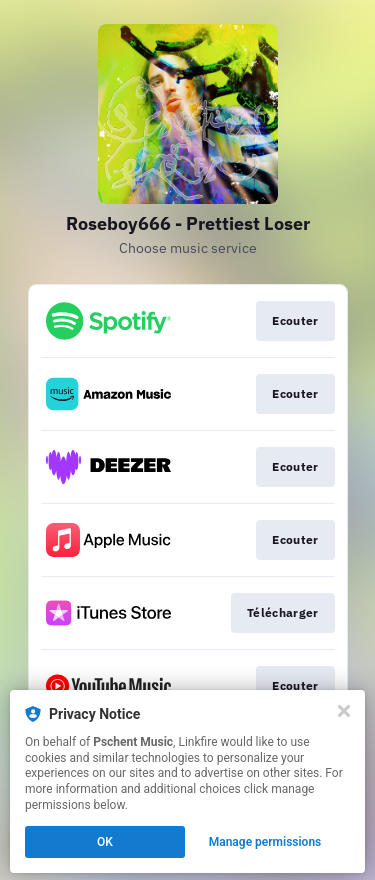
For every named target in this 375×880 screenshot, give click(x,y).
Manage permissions (265, 842)
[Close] (344, 711)
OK (105, 842)
